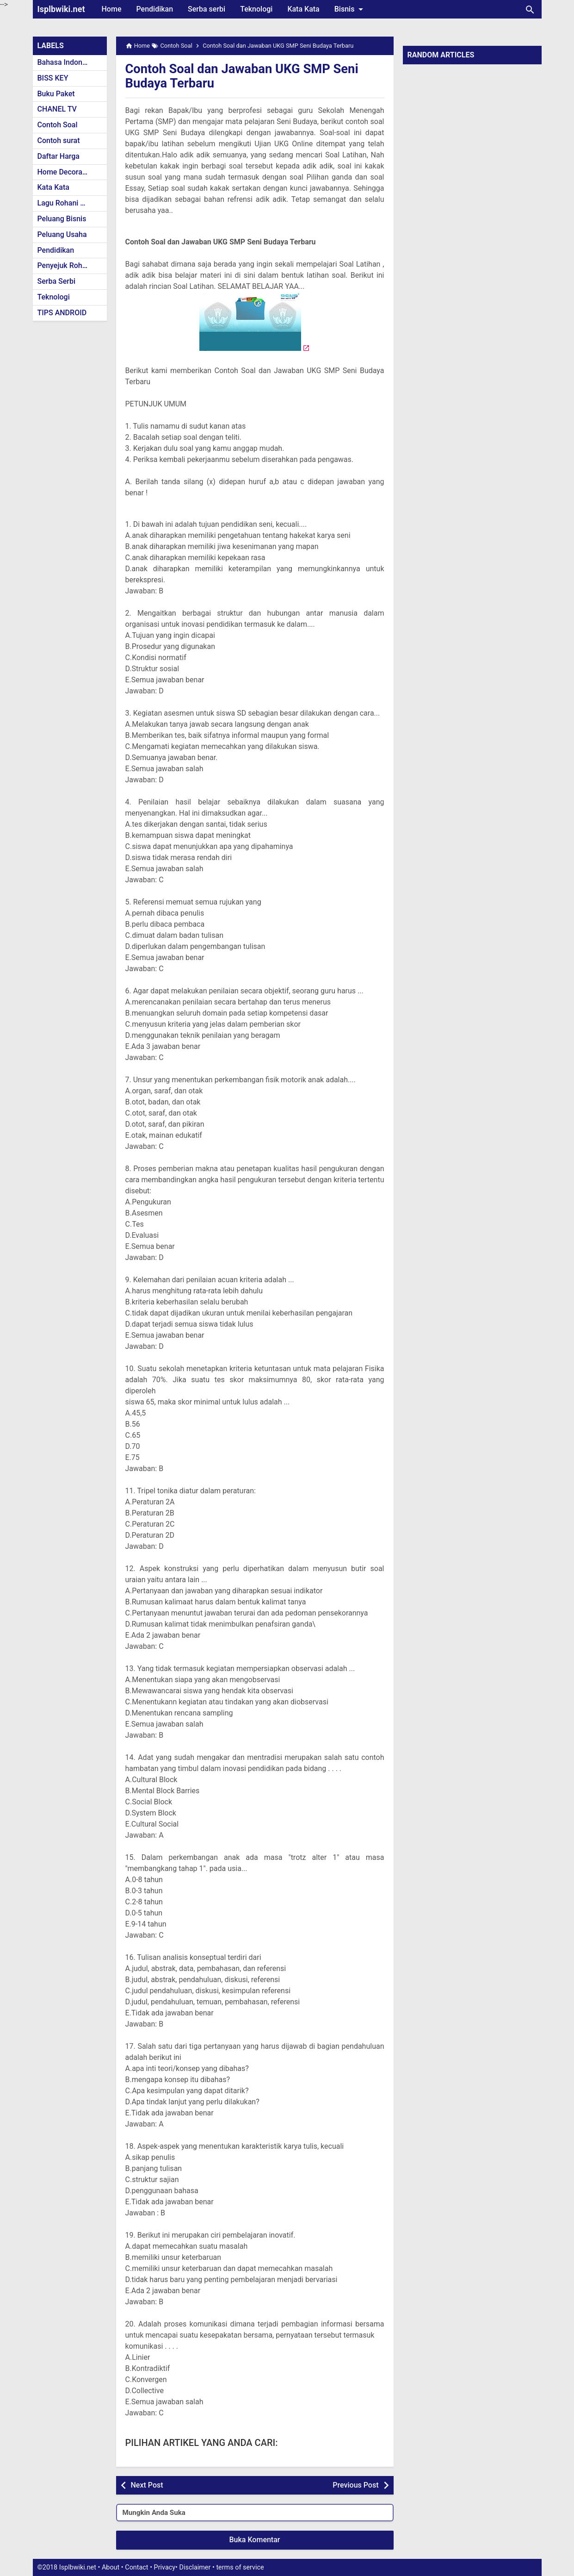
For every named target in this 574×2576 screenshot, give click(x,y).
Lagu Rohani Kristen (70, 203)
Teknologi (256, 9)
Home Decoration (66, 172)
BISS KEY (52, 78)
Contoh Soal (57, 124)
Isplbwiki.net (61, 9)
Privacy (165, 2567)
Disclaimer (195, 2567)
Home (112, 9)
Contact (136, 2567)
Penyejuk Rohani (65, 265)
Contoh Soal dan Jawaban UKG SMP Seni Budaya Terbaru (244, 76)
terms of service (240, 2567)
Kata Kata (303, 9)
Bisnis (350, 9)
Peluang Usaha (62, 234)
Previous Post (355, 2485)
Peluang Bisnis (61, 218)
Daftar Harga (58, 156)
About (110, 2567)
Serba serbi (206, 9)
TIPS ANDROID (62, 312)
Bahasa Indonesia (66, 62)
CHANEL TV (57, 109)
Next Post (147, 2485)
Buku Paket (56, 93)
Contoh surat (58, 140)
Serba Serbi (56, 281)
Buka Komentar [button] (254, 2539)
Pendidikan (154, 9)
